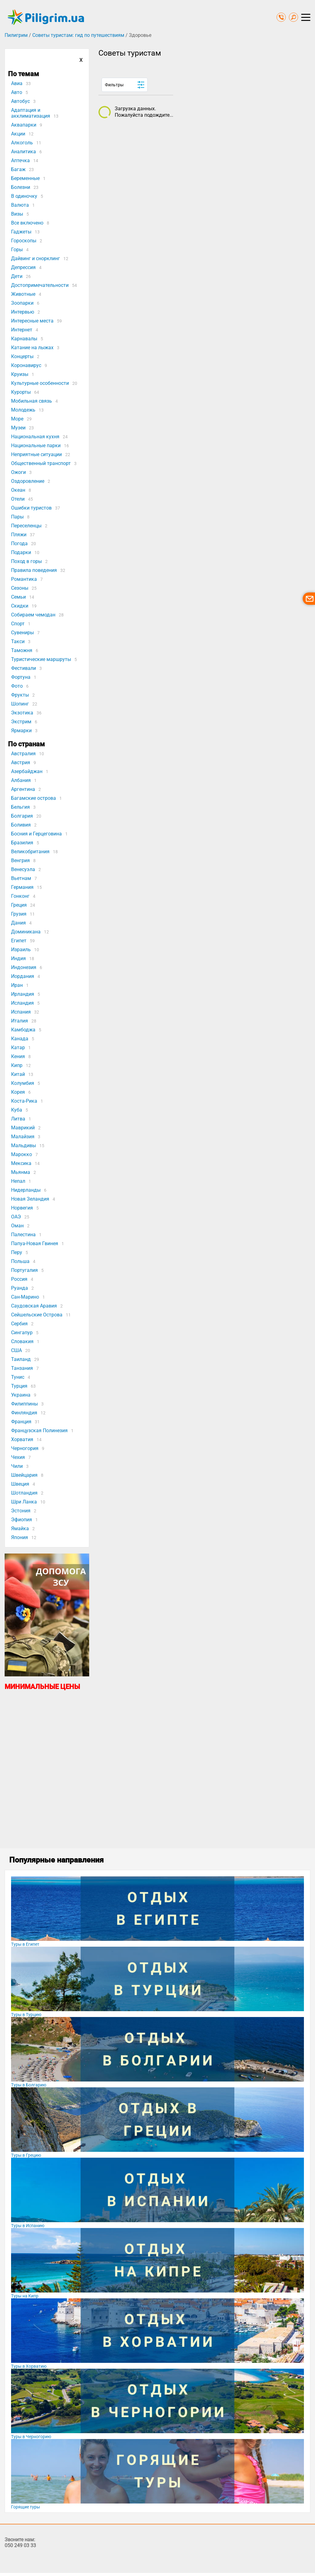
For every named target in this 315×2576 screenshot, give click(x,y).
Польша (20, 1261)
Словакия (22, 1341)
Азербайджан (26, 771)
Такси (18, 641)
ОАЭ (16, 1217)
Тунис (17, 1377)
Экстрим (21, 722)
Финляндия (24, 1413)
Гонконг (20, 896)
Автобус (20, 101)
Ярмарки (21, 730)
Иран (17, 985)
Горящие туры (25, 2506)
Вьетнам (21, 878)
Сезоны (19, 588)
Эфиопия (21, 1520)
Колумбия (22, 1083)
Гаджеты (21, 232)
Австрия (20, 762)
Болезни (20, 187)
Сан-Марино (25, 1297)
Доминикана (26, 932)
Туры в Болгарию (28, 2084)
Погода (19, 543)
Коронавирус (26, 365)
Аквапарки (23, 125)
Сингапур (22, 1332)
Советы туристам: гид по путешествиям (78, 35)
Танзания (22, 1368)
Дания (18, 923)
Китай (18, 1074)
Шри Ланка (24, 1502)
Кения (18, 1056)
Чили (17, 1466)
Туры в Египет (25, 1944)
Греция (19, 905)
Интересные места (32, 321)
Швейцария (24, 1475)
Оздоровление (27, 481)
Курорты (21, 392)
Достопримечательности (40, 285)
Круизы (19, 374)
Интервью (22, 312)
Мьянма (20, 1172)
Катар (18, 1047)
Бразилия (22, 843)
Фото (17, 686)
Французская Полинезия (39, 1430)
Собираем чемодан (33, 615)
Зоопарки (22, 303)
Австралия (23, 753)
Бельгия (20, 807)
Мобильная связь (31, 401)
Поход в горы (26, 561)
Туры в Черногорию (31, 2436)
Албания (21, 780)
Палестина (23, 1234)
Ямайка (20, 1528)
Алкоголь (22, 143)
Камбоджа (23, 1030)
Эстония (20, 1511)
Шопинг (20, 704)
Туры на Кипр (24, 2295)
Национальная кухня (35, 437)
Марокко (21, 1154)
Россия (19, 1279)
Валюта (20, 205)
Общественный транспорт (41, 463)
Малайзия (22, 1136)
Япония (19, 1537)
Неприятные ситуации (36, 454)
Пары (17, 517)
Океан (18, 490)
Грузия (18, 914)
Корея (18, 1092)
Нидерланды (26, 1190)
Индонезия (23, 967)
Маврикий (23, 1128)
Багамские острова (33, 798)
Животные (23, 294)
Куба (16, 1110)
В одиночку (24, 196)
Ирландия (22, 994)
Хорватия (22, 1439)
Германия (22, 887)
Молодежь (23, 410)
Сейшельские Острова (36, 1315)
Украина (20, 1395)
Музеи (18, 428)
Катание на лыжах (32, 347)
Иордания (22, 976)
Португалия (24, 1270)
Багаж (18, 169)
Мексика (21, 1163)
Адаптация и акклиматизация (30, 113)
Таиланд (21, 1359)
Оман (17, 1226)
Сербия (19, 1324)
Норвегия (22, 1208)
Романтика (24, 579)
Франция (21, 1422)
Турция (19, 1386)
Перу (16, 1252)
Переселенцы (26, 526)
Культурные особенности (40, 383)
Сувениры (22, 632)
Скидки (19, 606)
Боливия (21, 825)
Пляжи (18, 534)
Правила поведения (34, 570)
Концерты (22, 356)
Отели (18, 499)
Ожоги (18, 472)
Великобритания (30, 851)
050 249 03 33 (20, 2545)
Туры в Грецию (26, 2155)
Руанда (19, 1288)
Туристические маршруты (41, 659)
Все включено (27, 223)
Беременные (25, 178)
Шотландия (24, 1493)
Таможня (21, 650)
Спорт (18, 624)
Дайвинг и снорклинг (35, 258)
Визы (17, 214)
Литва (18, 1119)
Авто (16, 92)
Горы (17, 249)
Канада (19, 1039)
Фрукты (20, 695)
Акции (18, 134)
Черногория (24, 1448)
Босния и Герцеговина (36, 834)
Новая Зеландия (30, 1199)
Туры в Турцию (26, 2014)
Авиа (16, 83)
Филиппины (24, 1404)
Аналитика (23, 151)
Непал (18, 1181)
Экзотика (22, 713)
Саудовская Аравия (34, 1306)
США (16, 1350)
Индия (18, 958)
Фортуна (20, 677)
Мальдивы (23, 1145)
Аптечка (20, 160)
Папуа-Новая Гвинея (34, 1243)
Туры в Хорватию (28, 2366)
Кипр (16, 1065)
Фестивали (23, 668)
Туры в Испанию (27, 2225)
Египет (18, 941)
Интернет (21, 330)
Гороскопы (23, 241)
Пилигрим (16, 35)
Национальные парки (36, 445)
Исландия (22, 1003)
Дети (16, 276)
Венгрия (20, 860)
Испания (21, 1012)
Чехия (18, 1457)
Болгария (22, 816)
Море (17, 419)
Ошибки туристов (31, 508)
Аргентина (23, 789)
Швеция (20, 1484)
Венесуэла (23, 869)
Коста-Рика (24, 1101)
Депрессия (23, 267)
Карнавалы (24, 339)
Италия (19, 1021)
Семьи (18, 597)
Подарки (21, 552)
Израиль (21, 949)
